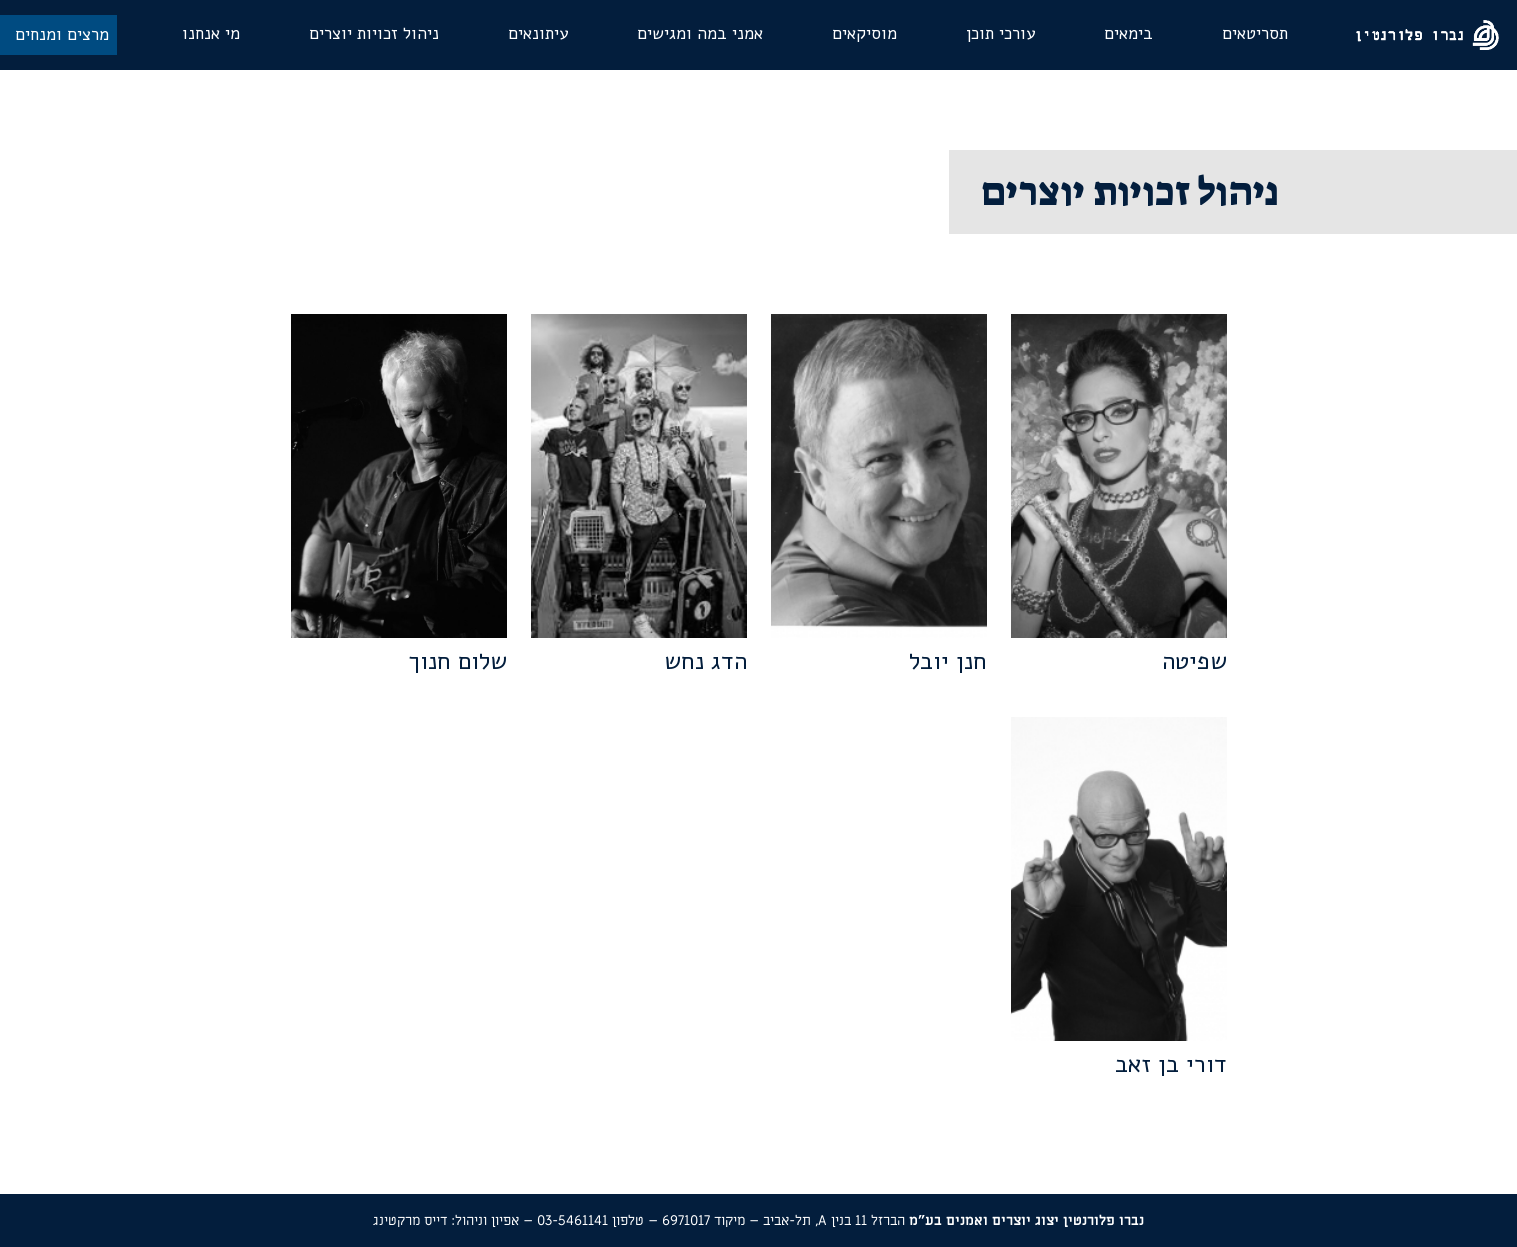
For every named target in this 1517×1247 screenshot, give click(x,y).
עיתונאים (538, 33)
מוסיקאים (864, 33)
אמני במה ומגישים (700, 33)
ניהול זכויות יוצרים (374, 33)
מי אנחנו (211, 33)
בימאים (1128, 33)
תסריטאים (1255, 33)
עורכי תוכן (1000, 33)
